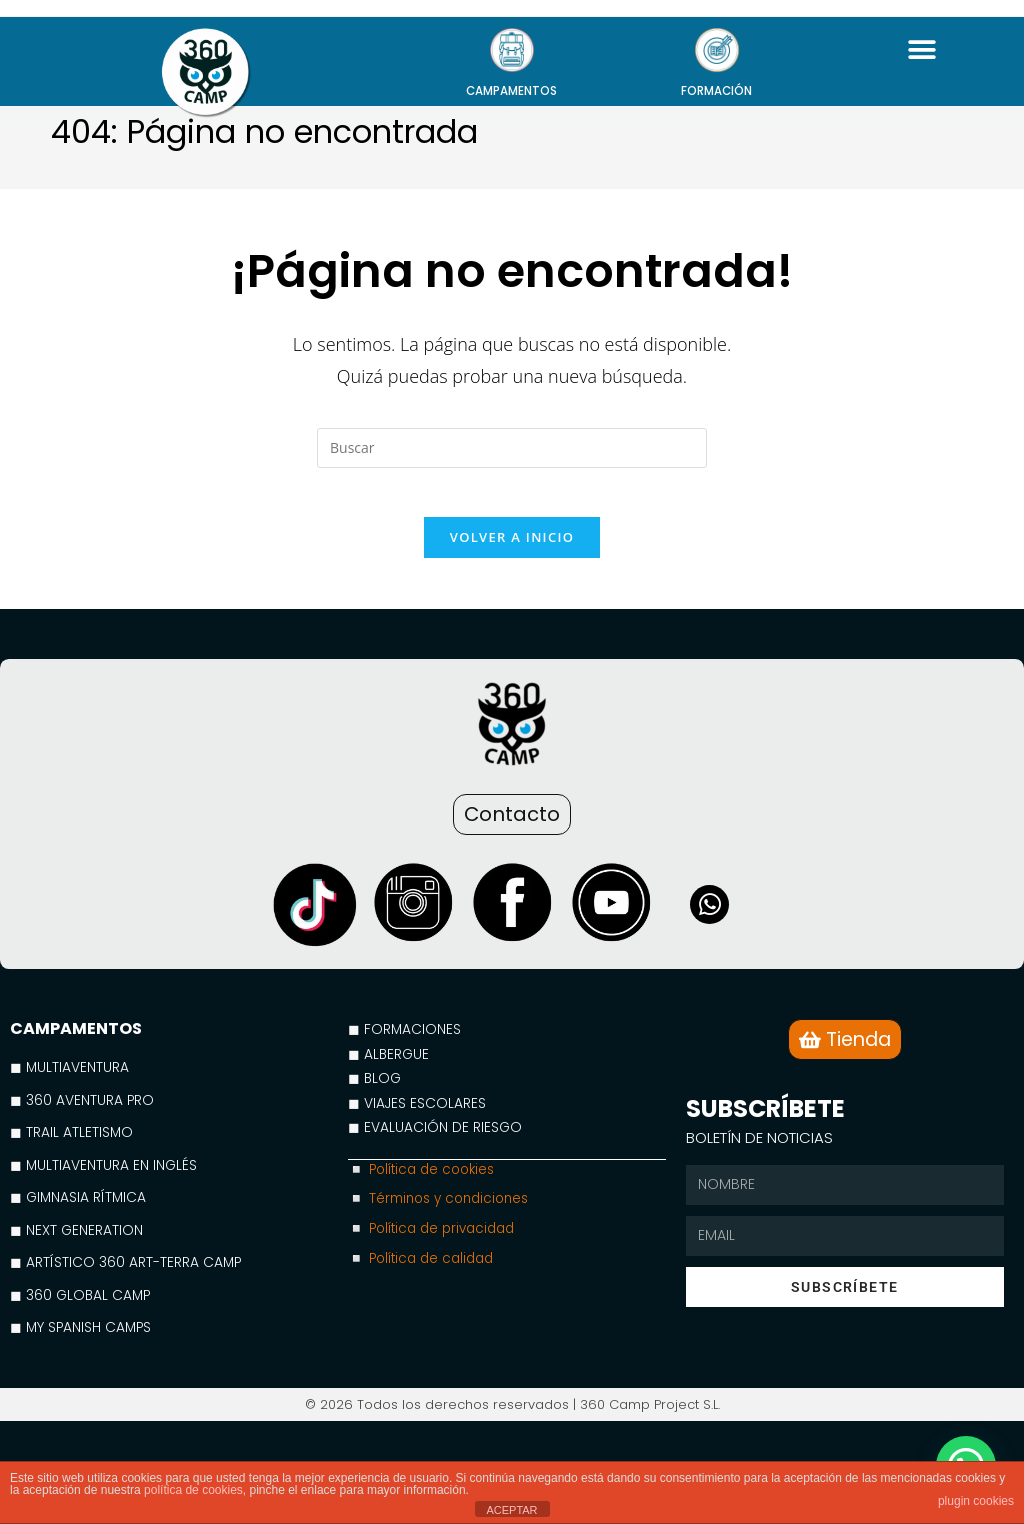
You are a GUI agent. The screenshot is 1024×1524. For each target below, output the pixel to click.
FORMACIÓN (716, 90)
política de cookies (193, 1490)
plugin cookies (976, 1501)
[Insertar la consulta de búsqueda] (512, 448)
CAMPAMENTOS (511, 90)
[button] (921, 49)
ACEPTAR (511, 1510)
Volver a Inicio (512, 549)
